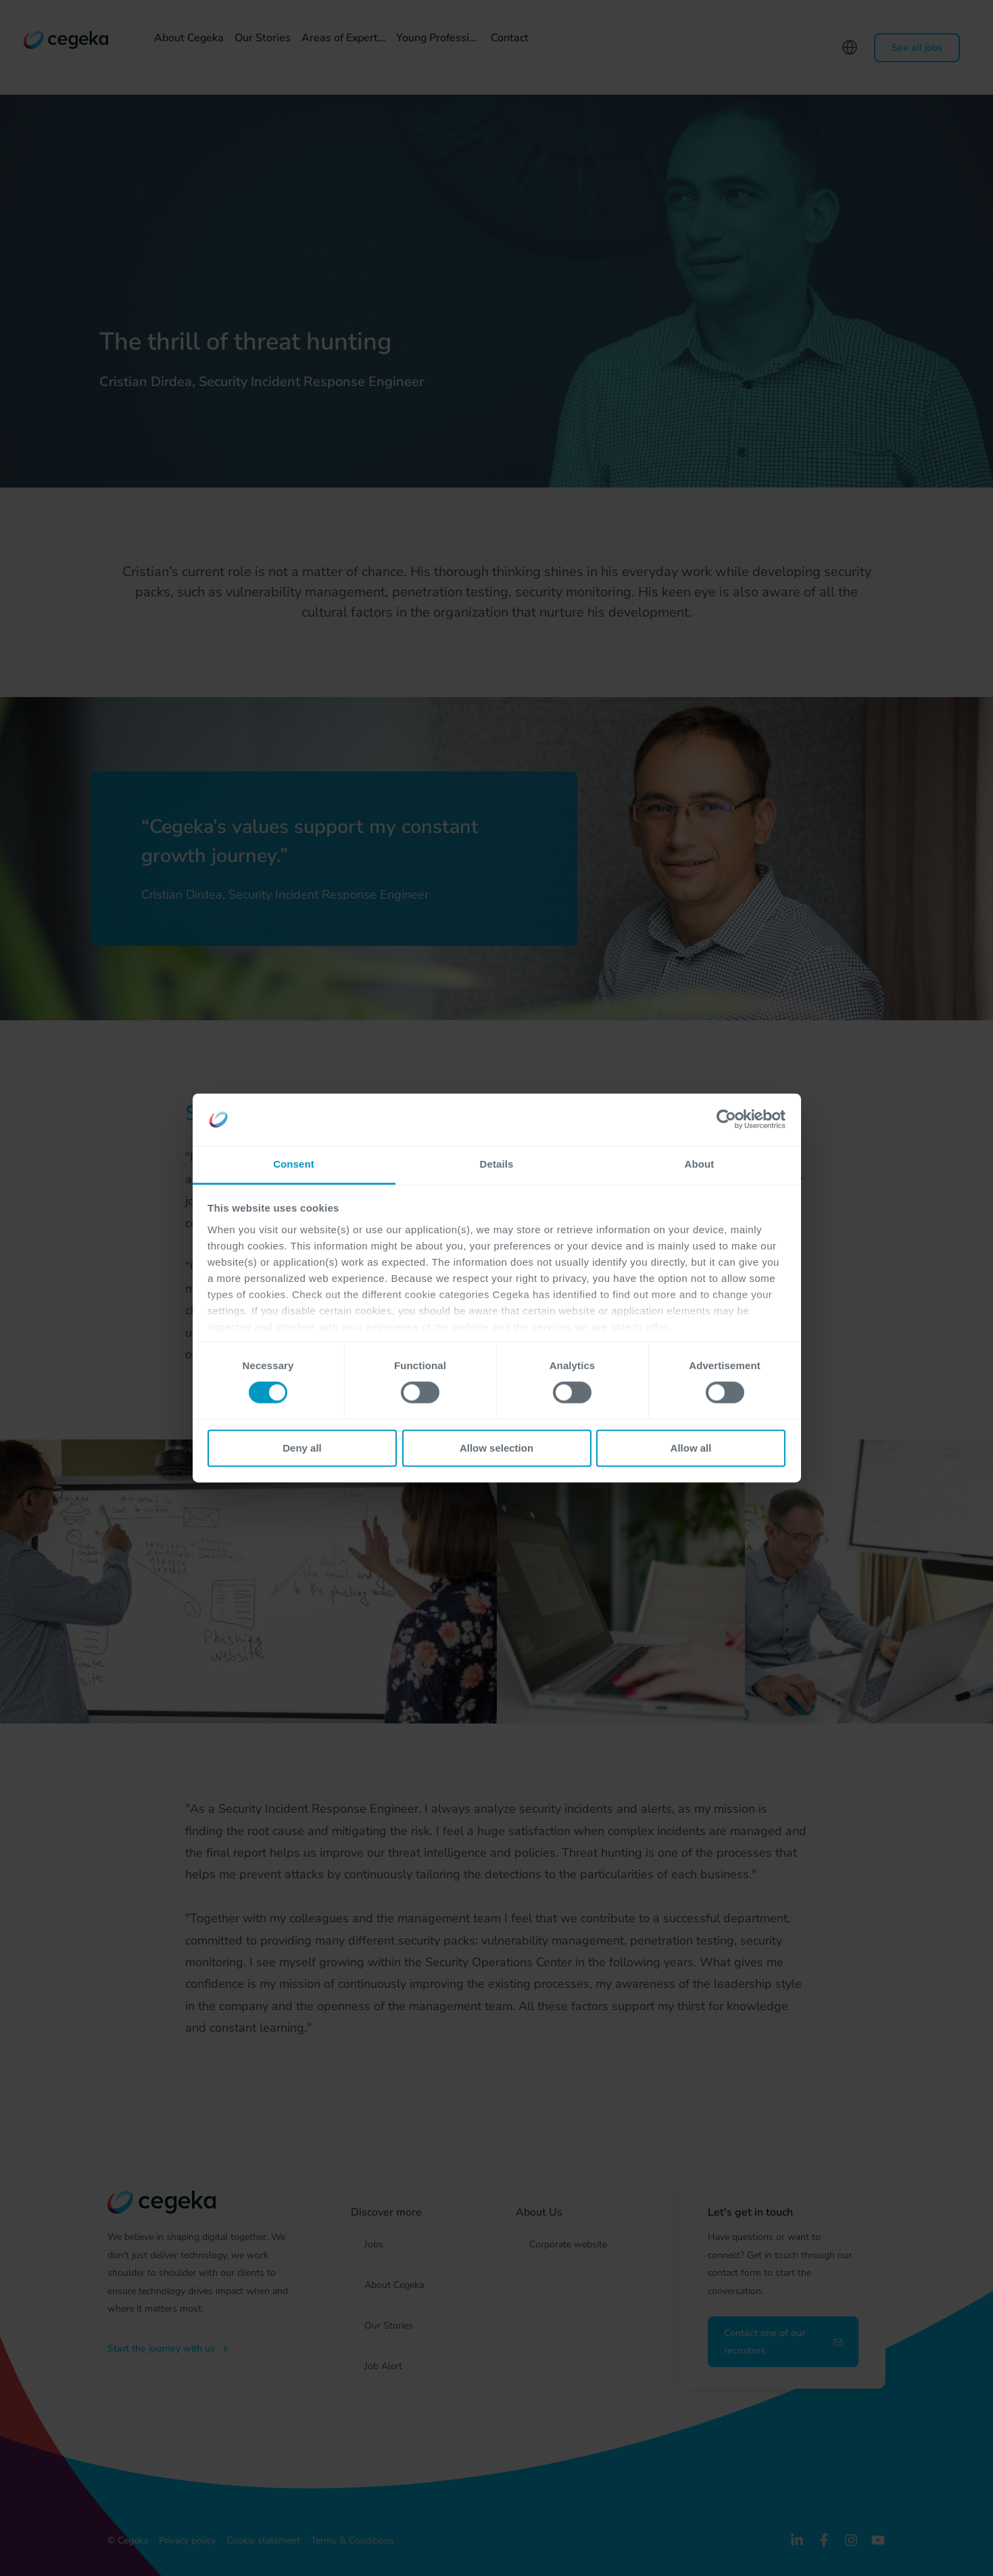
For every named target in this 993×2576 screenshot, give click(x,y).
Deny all (302, 1448)
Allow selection (496, 1448)
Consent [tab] (293, 1164)
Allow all (691, 1448)
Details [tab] (497, 1164)
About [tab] (700, 1164)
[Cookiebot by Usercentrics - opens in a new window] (726, 1120)
